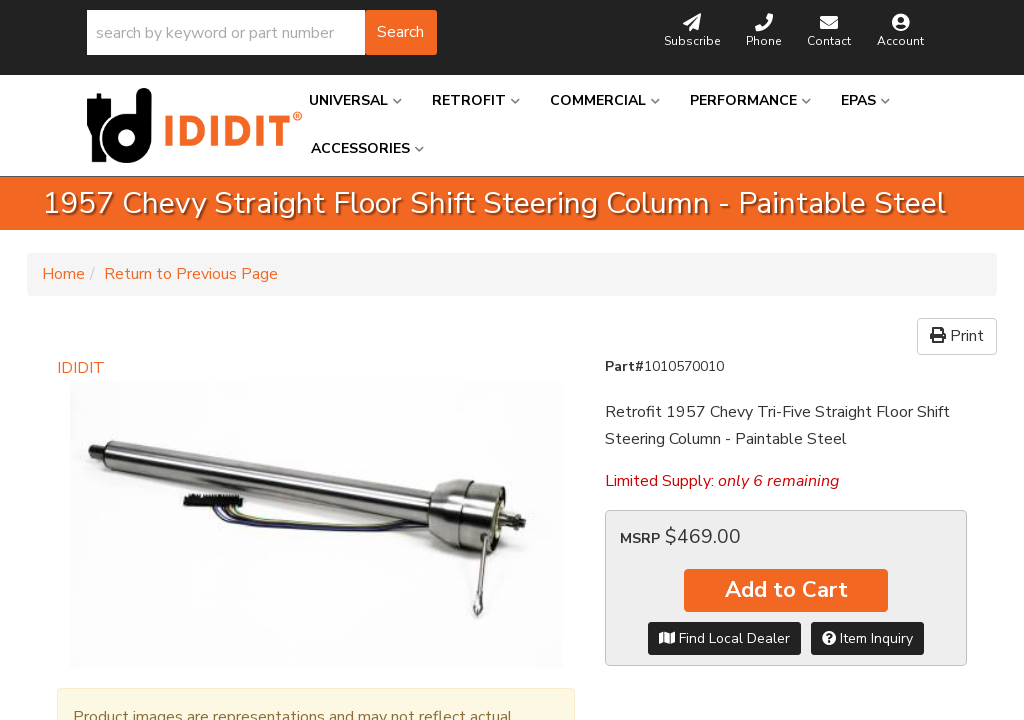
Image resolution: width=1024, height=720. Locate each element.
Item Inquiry (867, 638)
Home (63, 274)
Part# (624, 366)
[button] (262, 32)
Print (957, 336)
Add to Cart (786, 590)
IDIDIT (81, 368)
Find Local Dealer (724, 638)
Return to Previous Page (191, 274)
